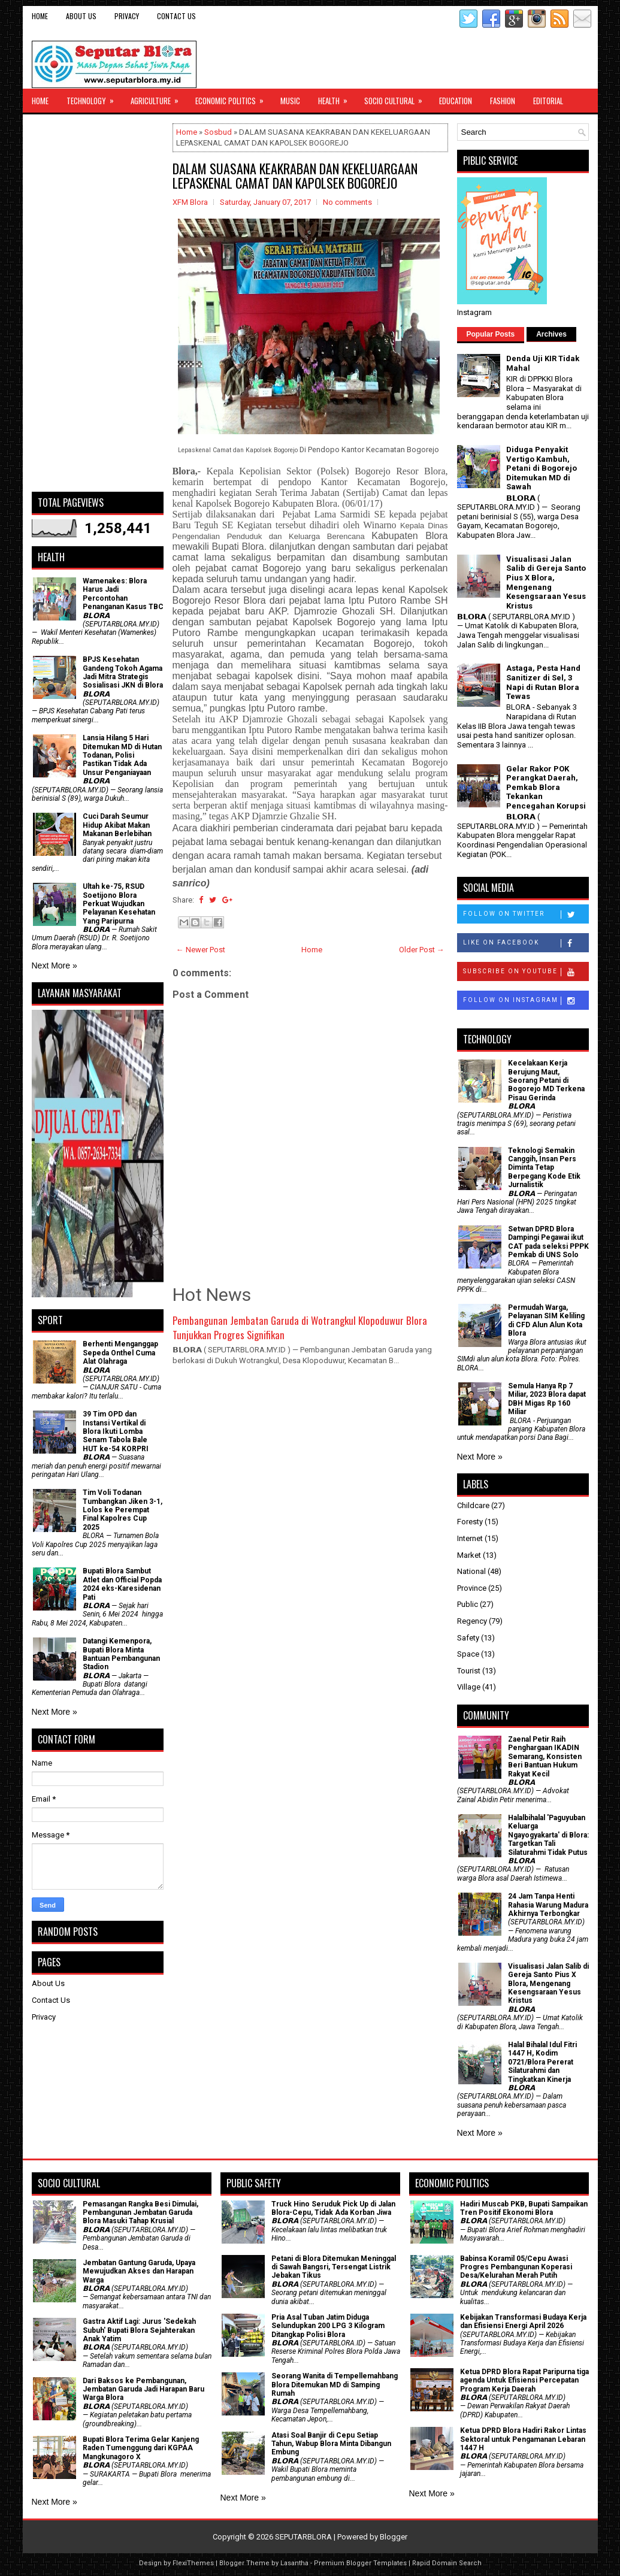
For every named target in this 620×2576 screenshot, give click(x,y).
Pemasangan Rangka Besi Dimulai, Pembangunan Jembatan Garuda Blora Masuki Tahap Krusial (140, 2213)
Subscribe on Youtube (525, 972)
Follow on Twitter (525, 914)
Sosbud (218, 132)
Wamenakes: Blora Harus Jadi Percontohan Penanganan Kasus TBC (123, 594)
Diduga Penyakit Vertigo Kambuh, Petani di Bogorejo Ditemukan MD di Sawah (541, 468)
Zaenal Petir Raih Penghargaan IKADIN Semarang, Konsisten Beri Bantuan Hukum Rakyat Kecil (545, 1756)
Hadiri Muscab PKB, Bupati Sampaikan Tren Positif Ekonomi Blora (524, 2208)
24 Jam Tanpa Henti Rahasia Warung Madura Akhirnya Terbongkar (548, 1905)
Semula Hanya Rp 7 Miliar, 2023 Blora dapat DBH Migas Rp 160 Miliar (547, 1399)
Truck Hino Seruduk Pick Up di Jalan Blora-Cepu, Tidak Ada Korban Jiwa (333, 2208)
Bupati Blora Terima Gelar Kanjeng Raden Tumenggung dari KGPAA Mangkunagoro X (141, 2448)
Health (336, 98)
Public (467, 1604)
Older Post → (421, 949)
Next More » (54, 965)
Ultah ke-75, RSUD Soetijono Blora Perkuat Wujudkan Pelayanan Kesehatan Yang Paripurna (119, 903)
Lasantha (294, 2563)
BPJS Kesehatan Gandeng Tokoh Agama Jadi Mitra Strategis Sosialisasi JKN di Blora (123, 672)
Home (40, 16)
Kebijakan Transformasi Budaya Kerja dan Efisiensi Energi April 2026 (523, 2321)
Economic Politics (233, 98)
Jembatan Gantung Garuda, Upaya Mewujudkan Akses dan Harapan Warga (139, 2271)
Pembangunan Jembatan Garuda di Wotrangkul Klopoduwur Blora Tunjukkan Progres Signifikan (300, 1327)
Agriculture (158, 98)
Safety (468, 1637)
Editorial (548, 101)
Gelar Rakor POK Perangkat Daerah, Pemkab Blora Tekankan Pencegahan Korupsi (546, 787)
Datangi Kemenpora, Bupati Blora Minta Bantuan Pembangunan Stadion (121, 1654)
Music (290, 101)
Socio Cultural (397, 98)
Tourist (468, 1670)
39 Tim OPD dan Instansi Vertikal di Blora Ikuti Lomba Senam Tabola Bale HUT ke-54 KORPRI (116, 1431)
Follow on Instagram (525, 1001)
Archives (551, 334)
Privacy (126, 16)
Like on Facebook (525, 943)
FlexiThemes (193, 2563)
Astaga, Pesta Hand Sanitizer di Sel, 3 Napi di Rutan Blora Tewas (543, 682)
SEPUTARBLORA (303, 2536)
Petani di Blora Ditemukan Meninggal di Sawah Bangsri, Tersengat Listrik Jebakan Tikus (333, 2267)
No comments (347, 202)
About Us (81, 16)
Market (469, 1555)
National (471, 1571)
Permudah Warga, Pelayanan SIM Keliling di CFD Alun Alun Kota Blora (546, 1320)
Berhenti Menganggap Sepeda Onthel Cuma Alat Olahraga (120, 1353)
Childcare (473, 1505)
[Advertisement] (98, 303)
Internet (470, 1538)
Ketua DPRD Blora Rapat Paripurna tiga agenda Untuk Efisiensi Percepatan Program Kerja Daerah (524, 2380)
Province (471, 1588)
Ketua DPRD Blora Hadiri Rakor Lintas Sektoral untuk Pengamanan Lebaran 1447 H (523, 2439)
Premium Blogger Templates (360, 2563)
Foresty (470, 1521)
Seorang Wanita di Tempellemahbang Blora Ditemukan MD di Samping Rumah (334, 2385)
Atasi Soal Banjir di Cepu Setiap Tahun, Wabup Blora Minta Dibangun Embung (331, 2444)
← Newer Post (200, 949)
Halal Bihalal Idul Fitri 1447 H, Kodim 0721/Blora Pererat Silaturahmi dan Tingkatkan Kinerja (542, 2062)
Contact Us (176, 16)
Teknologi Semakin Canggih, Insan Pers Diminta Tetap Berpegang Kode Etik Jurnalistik (544, 1167)
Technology (94, 98)
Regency (472, 1621)
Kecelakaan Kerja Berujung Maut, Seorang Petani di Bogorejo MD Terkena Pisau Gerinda (546, 1080)
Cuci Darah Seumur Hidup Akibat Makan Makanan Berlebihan (117, 825)
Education (455, 101)
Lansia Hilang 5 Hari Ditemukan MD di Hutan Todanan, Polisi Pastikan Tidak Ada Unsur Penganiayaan (122, 755)
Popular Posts (491, 334)
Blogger (393, 2536)
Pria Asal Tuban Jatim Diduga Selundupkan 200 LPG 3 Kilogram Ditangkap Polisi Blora (328, 2326)
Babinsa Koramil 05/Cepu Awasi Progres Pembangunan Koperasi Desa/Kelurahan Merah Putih (516, 2267)
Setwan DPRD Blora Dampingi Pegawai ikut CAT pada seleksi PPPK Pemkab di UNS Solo (548, 1242)
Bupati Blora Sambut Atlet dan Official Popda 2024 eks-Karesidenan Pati (122, 1584)
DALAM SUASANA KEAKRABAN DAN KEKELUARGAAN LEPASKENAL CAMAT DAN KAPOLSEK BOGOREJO (295, 175)
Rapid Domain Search (447, 2563)
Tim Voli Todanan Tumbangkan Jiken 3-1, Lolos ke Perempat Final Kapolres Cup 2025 (122, 1509)
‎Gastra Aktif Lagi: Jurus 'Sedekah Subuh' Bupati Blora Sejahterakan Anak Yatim (139, 2330)
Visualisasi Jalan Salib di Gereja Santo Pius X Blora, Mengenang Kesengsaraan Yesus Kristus (546, 582)
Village (468, 1686)
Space (468, 1653)
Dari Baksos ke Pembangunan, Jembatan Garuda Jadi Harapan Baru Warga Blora (143, 2389)
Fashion (502, 101)
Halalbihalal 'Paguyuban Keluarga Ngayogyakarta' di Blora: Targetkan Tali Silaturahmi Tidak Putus (548, 1835)
